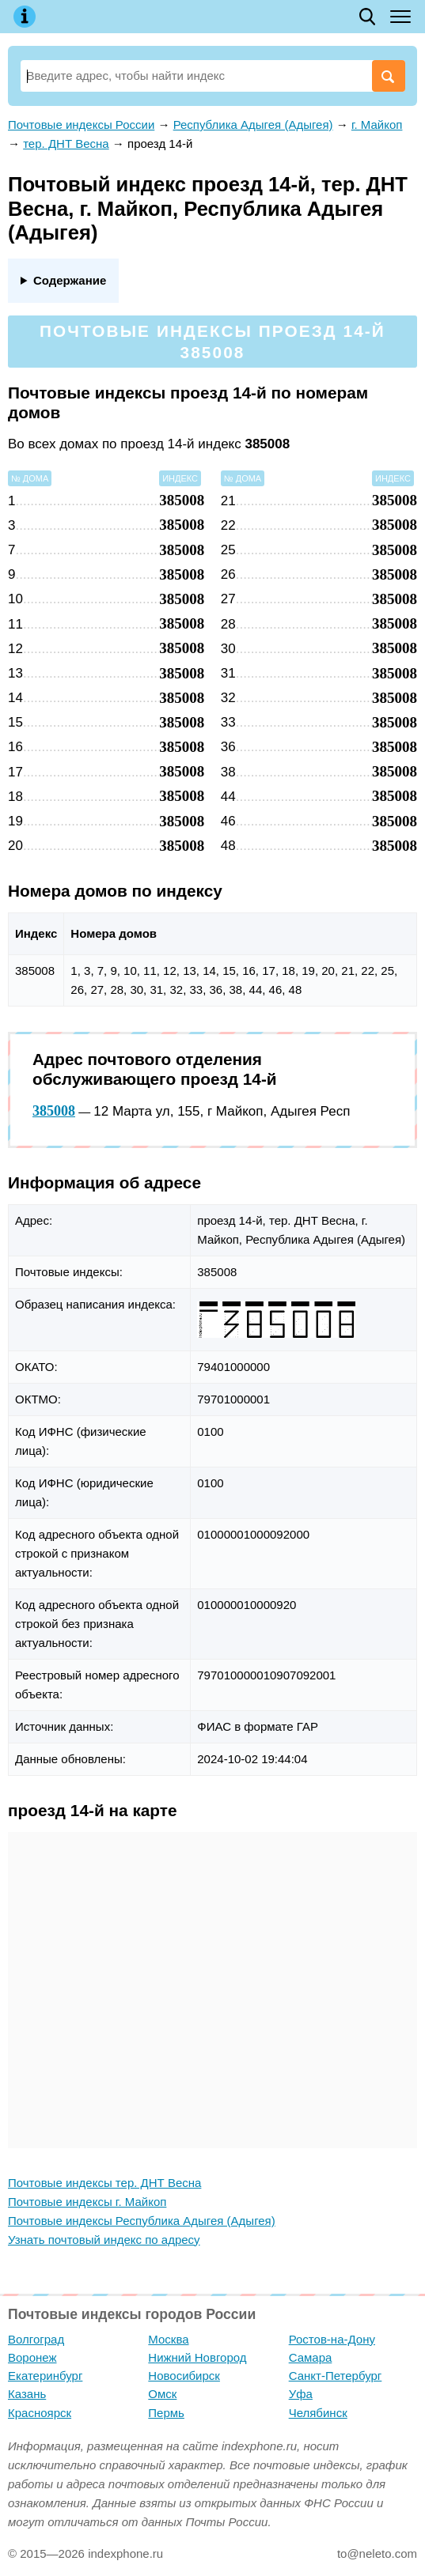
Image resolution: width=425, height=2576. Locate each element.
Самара (310, 2357)
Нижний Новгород (197, 2357)
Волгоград (36, 2339)
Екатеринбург (45, 2375)
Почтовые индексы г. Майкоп (87, 2201)
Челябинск (318, 2412)
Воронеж (32, 2357)
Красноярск (39, 2412)
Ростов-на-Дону (332, 2339)
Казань (27, 2393)
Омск (162, 2393)
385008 (53, 1111)
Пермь (166, 2412)
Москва (168, 2339)
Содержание (69, 280)
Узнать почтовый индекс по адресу (104, 2239)
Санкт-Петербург (335, 2375)
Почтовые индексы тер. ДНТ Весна (104, 2182)
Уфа (301, 2393)
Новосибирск (184, 2375)
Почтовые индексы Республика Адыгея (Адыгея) (141, 2220)
